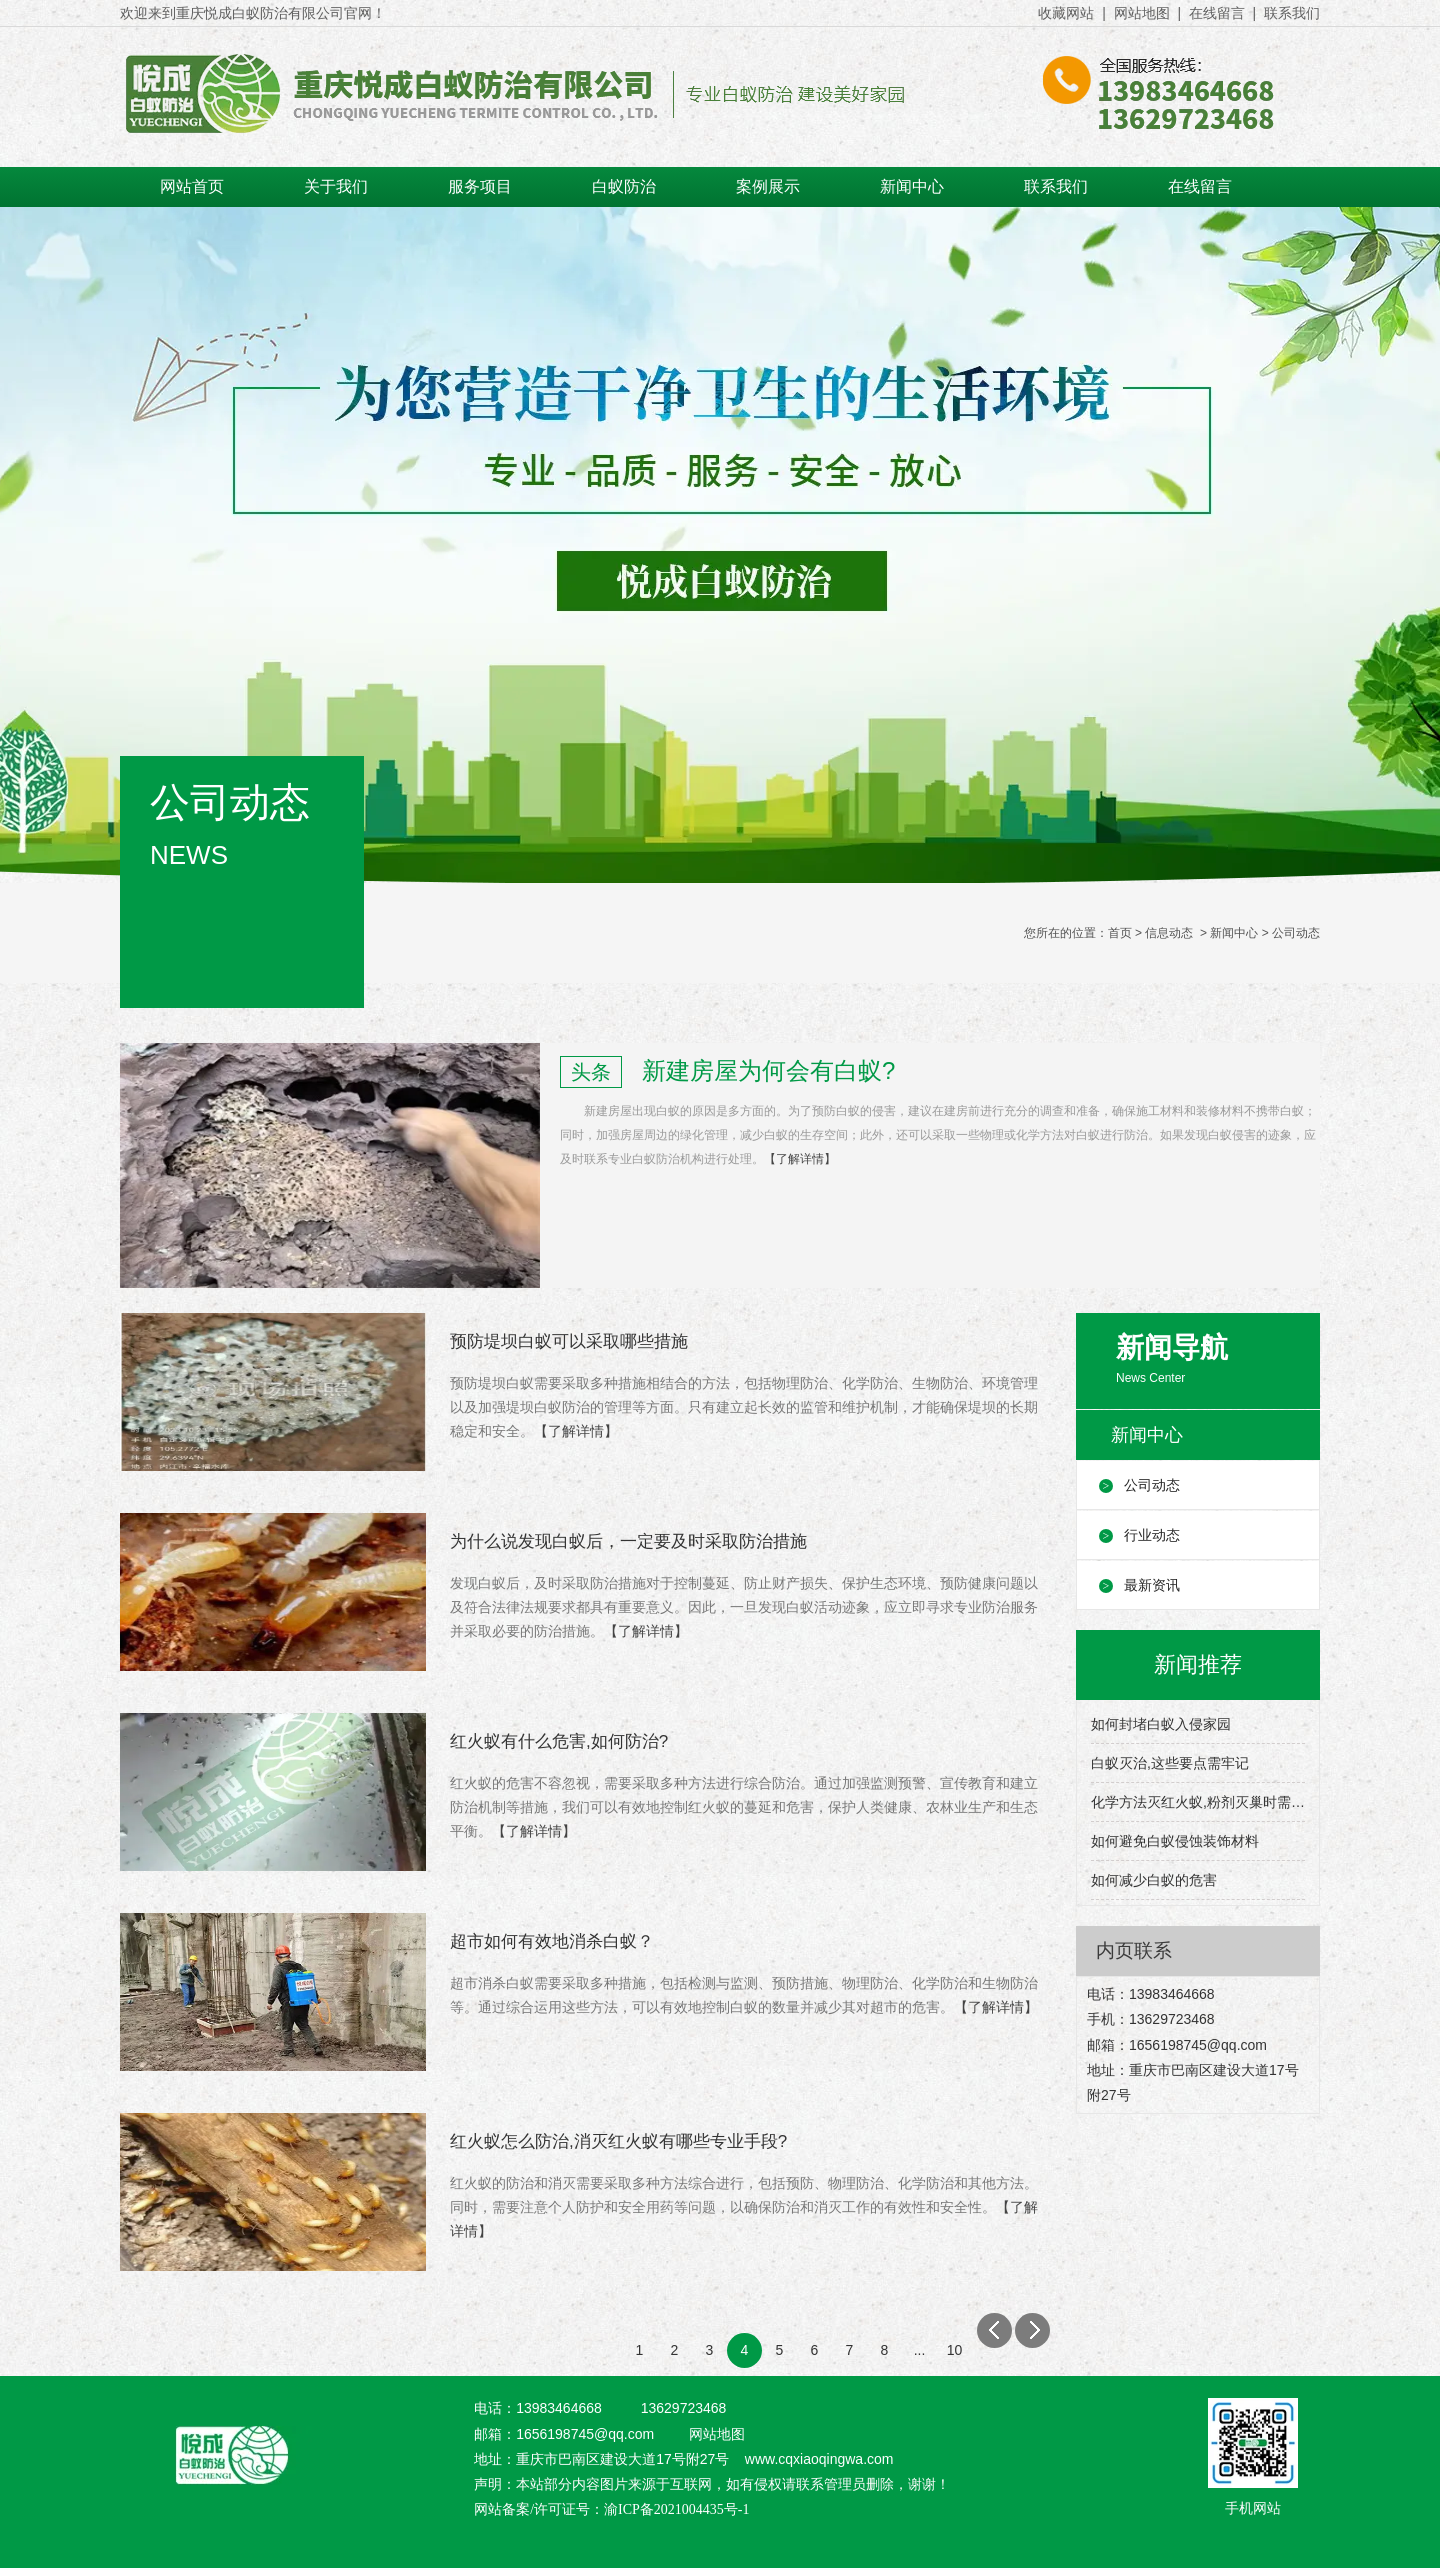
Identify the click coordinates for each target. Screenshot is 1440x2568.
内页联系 (1134, 1950)
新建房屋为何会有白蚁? (768, 1070)
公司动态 (1152, 1485)
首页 (1120, 933)
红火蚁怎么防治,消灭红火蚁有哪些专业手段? (618, 2141)
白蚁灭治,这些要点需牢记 (1170, 1763)
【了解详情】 (800, 1159)
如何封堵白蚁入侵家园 (1161, 1724)
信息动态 (1169, 933)
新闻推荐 (1198, 1664)
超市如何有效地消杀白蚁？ (552, 1941)
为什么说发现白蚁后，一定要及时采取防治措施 (628, 1541)
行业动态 (1152, 1535)
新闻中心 (912, 186)
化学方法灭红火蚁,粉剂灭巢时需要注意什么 (1198, 1802)
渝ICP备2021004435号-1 (676, 2509)
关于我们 (336, 186)
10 (955, 2350)
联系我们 (1292, 13)
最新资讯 (1152, 1585)
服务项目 (480, 186)
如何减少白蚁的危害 (1154, 1880)
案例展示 (768, 186)
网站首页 (192, 186)
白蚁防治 (624, 186)
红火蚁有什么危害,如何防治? (559, 1741)
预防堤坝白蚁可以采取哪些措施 (569, 1341)
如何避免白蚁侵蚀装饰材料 (1175, 1841)
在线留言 (1217, 13)
